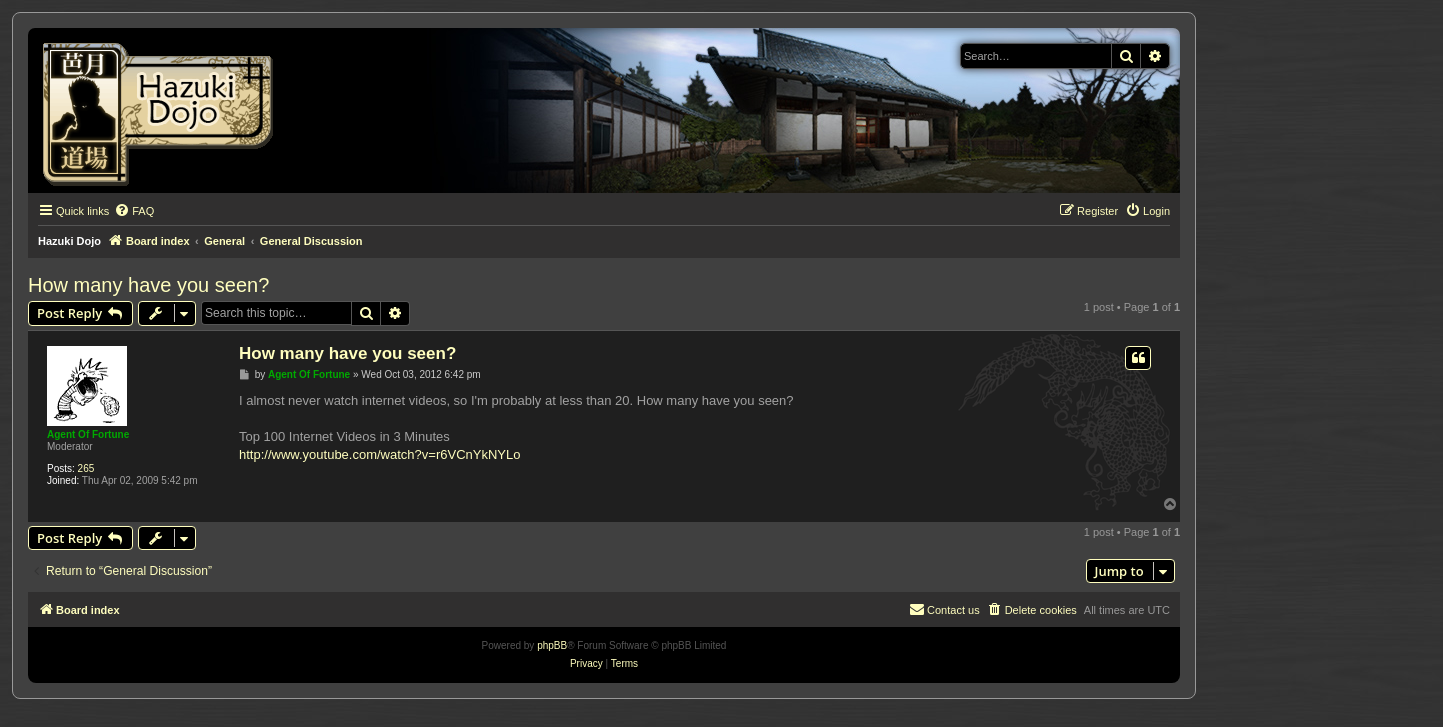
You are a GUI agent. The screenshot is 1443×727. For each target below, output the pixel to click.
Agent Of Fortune (88, 434)
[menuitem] (134, 211)
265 (86, 468)
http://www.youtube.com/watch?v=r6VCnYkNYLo (379, 454)
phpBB (552, 645)
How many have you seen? (148, 285)
